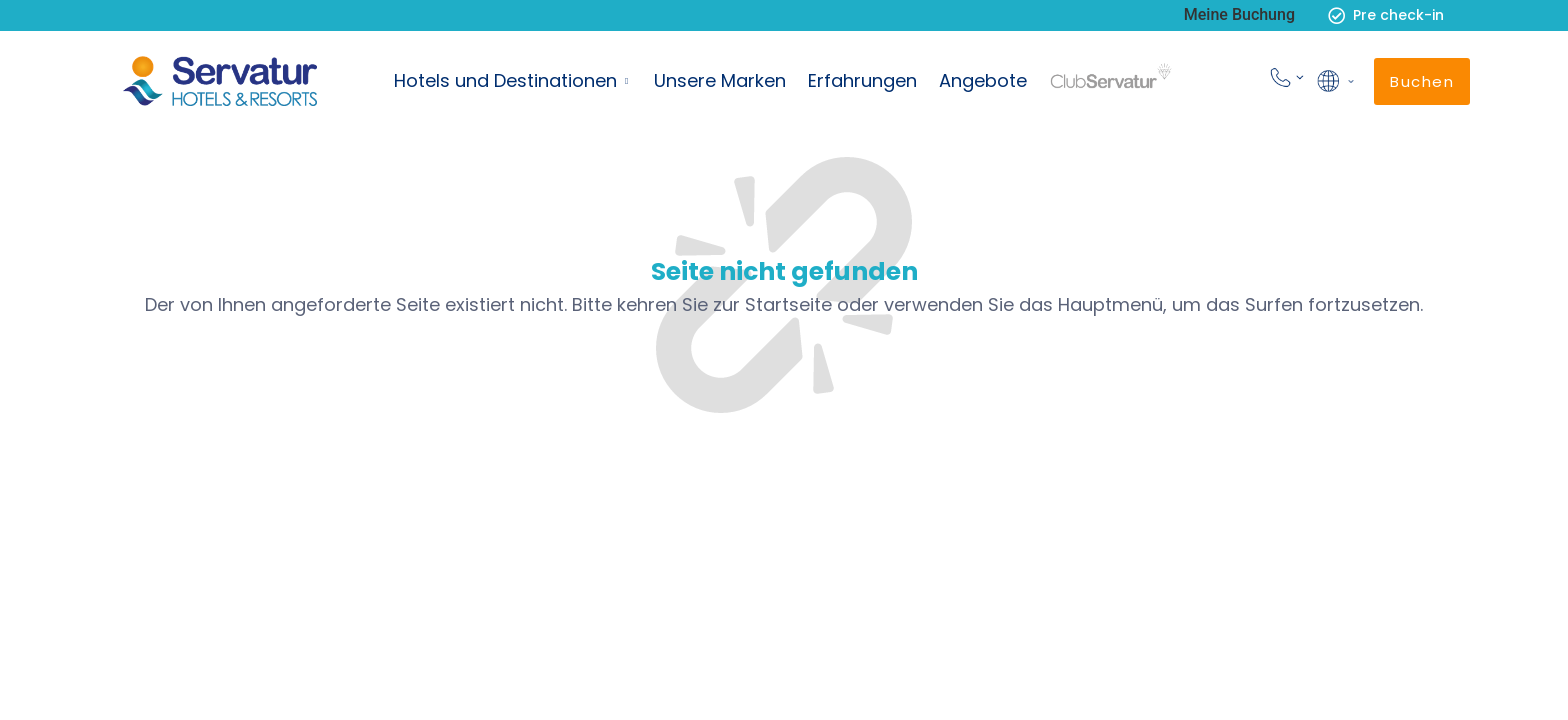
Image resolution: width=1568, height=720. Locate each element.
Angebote (983, 80)
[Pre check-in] (1336, 15)
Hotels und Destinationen (505, 80)
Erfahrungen (862, 80)
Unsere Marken (720, 80)
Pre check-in (1398, 15)
